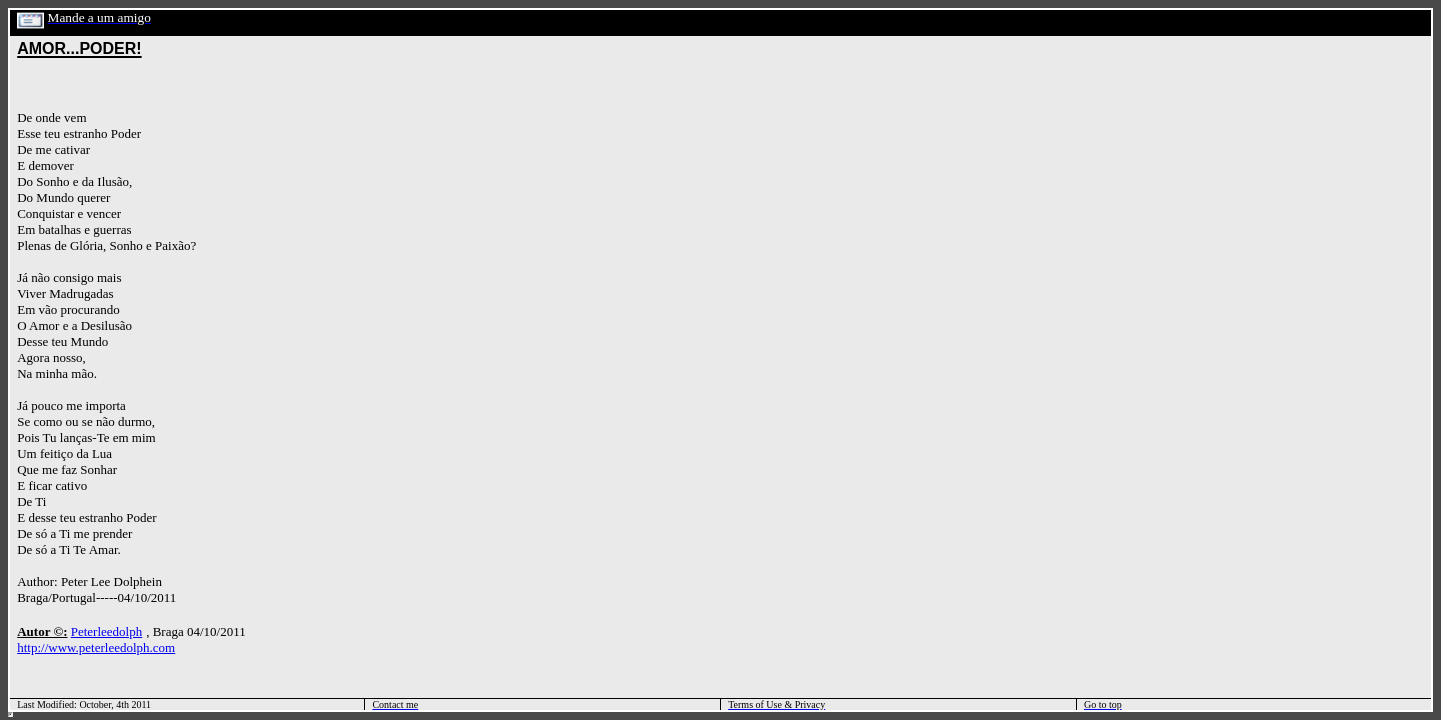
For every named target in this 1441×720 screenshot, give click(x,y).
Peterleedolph (106, 631)
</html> (10, 714)
